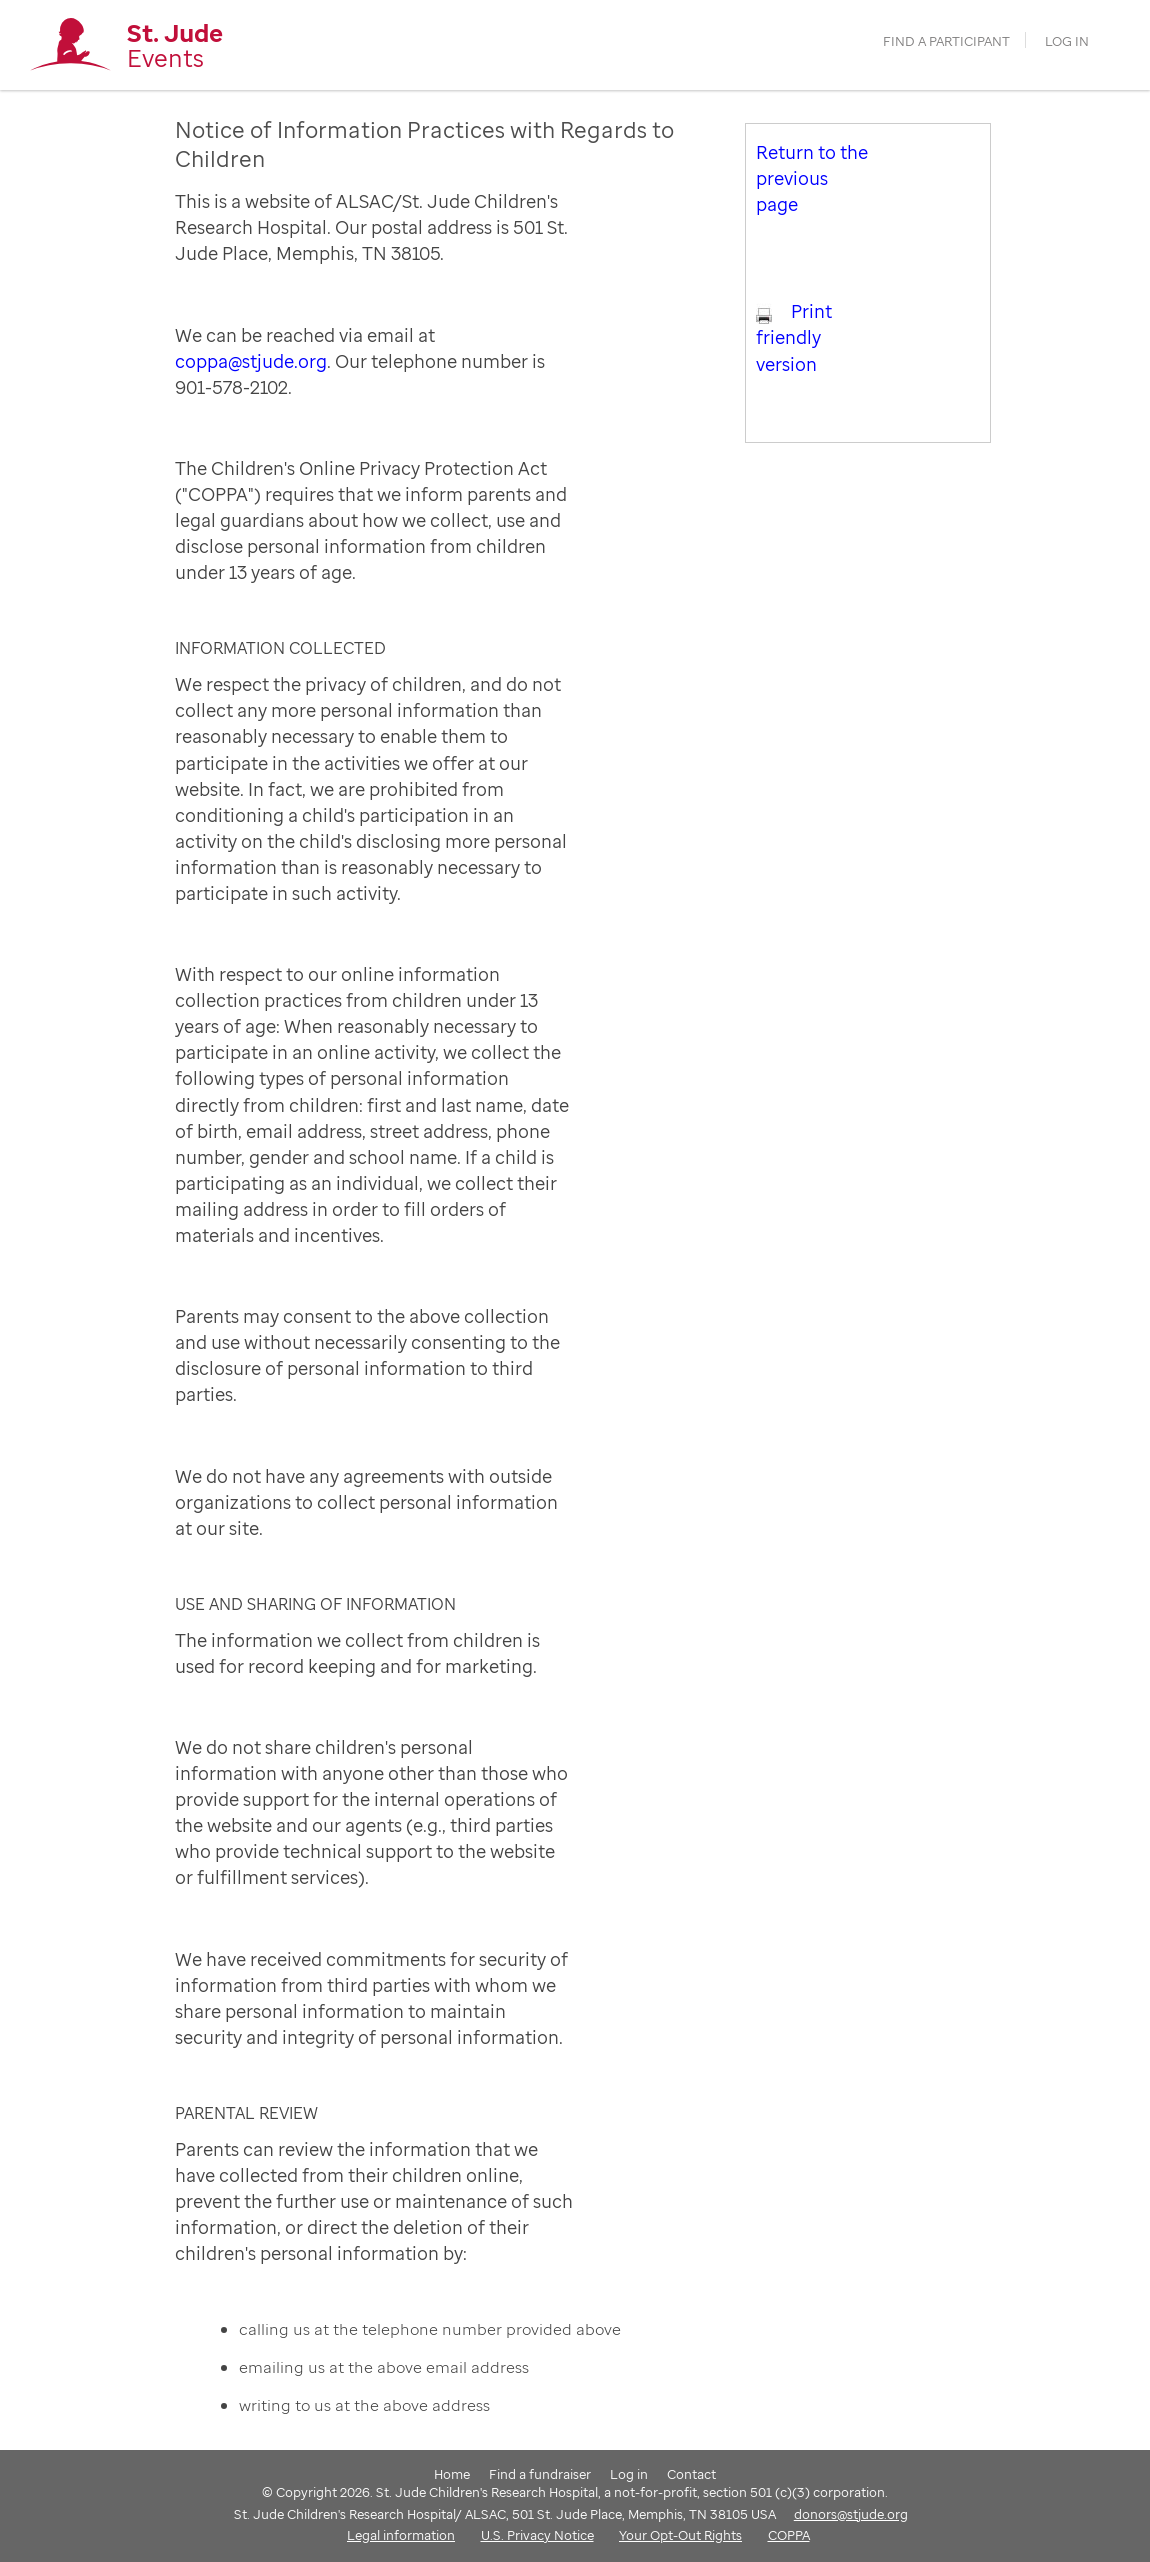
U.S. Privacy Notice (537, 2535)
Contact (691, 2474)
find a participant (946, 41)
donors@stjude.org (851, 2514)
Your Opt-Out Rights (680, 2535)
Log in (1067, 41)
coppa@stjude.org (251, 361)
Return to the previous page (812, 178)
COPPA (789, 2535)
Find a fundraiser (540, 2474)
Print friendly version (794, 337)
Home (452, 2474)
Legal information (401, 2535)
